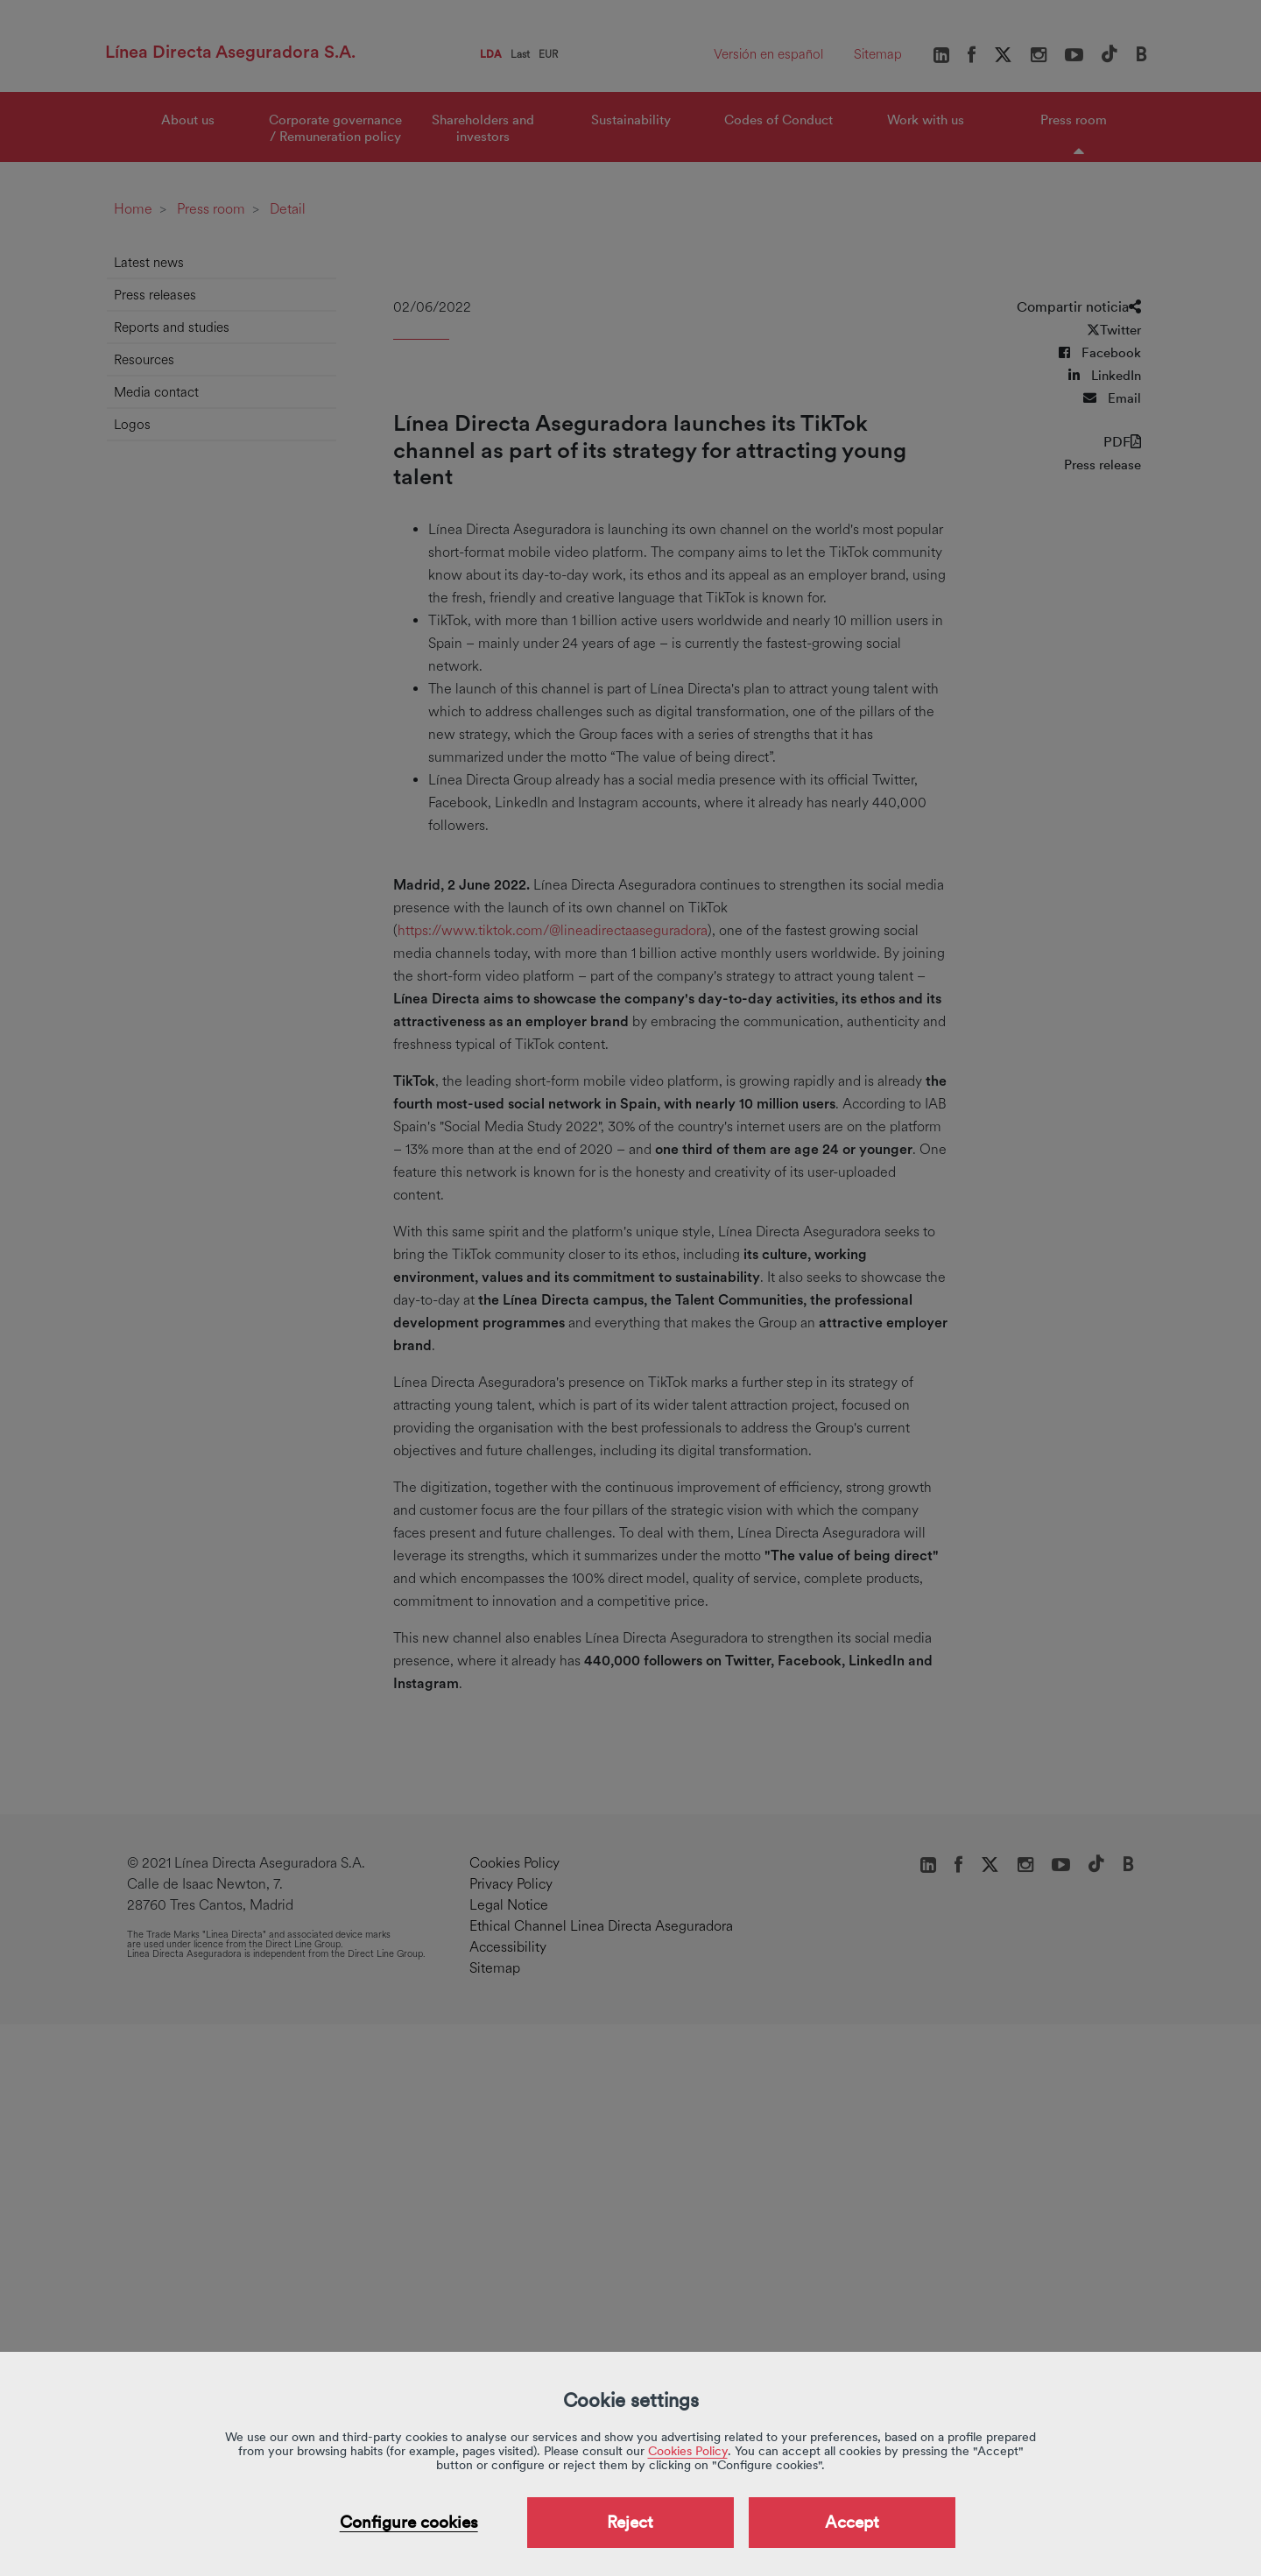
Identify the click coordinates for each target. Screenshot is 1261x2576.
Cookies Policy (688, 2451)
